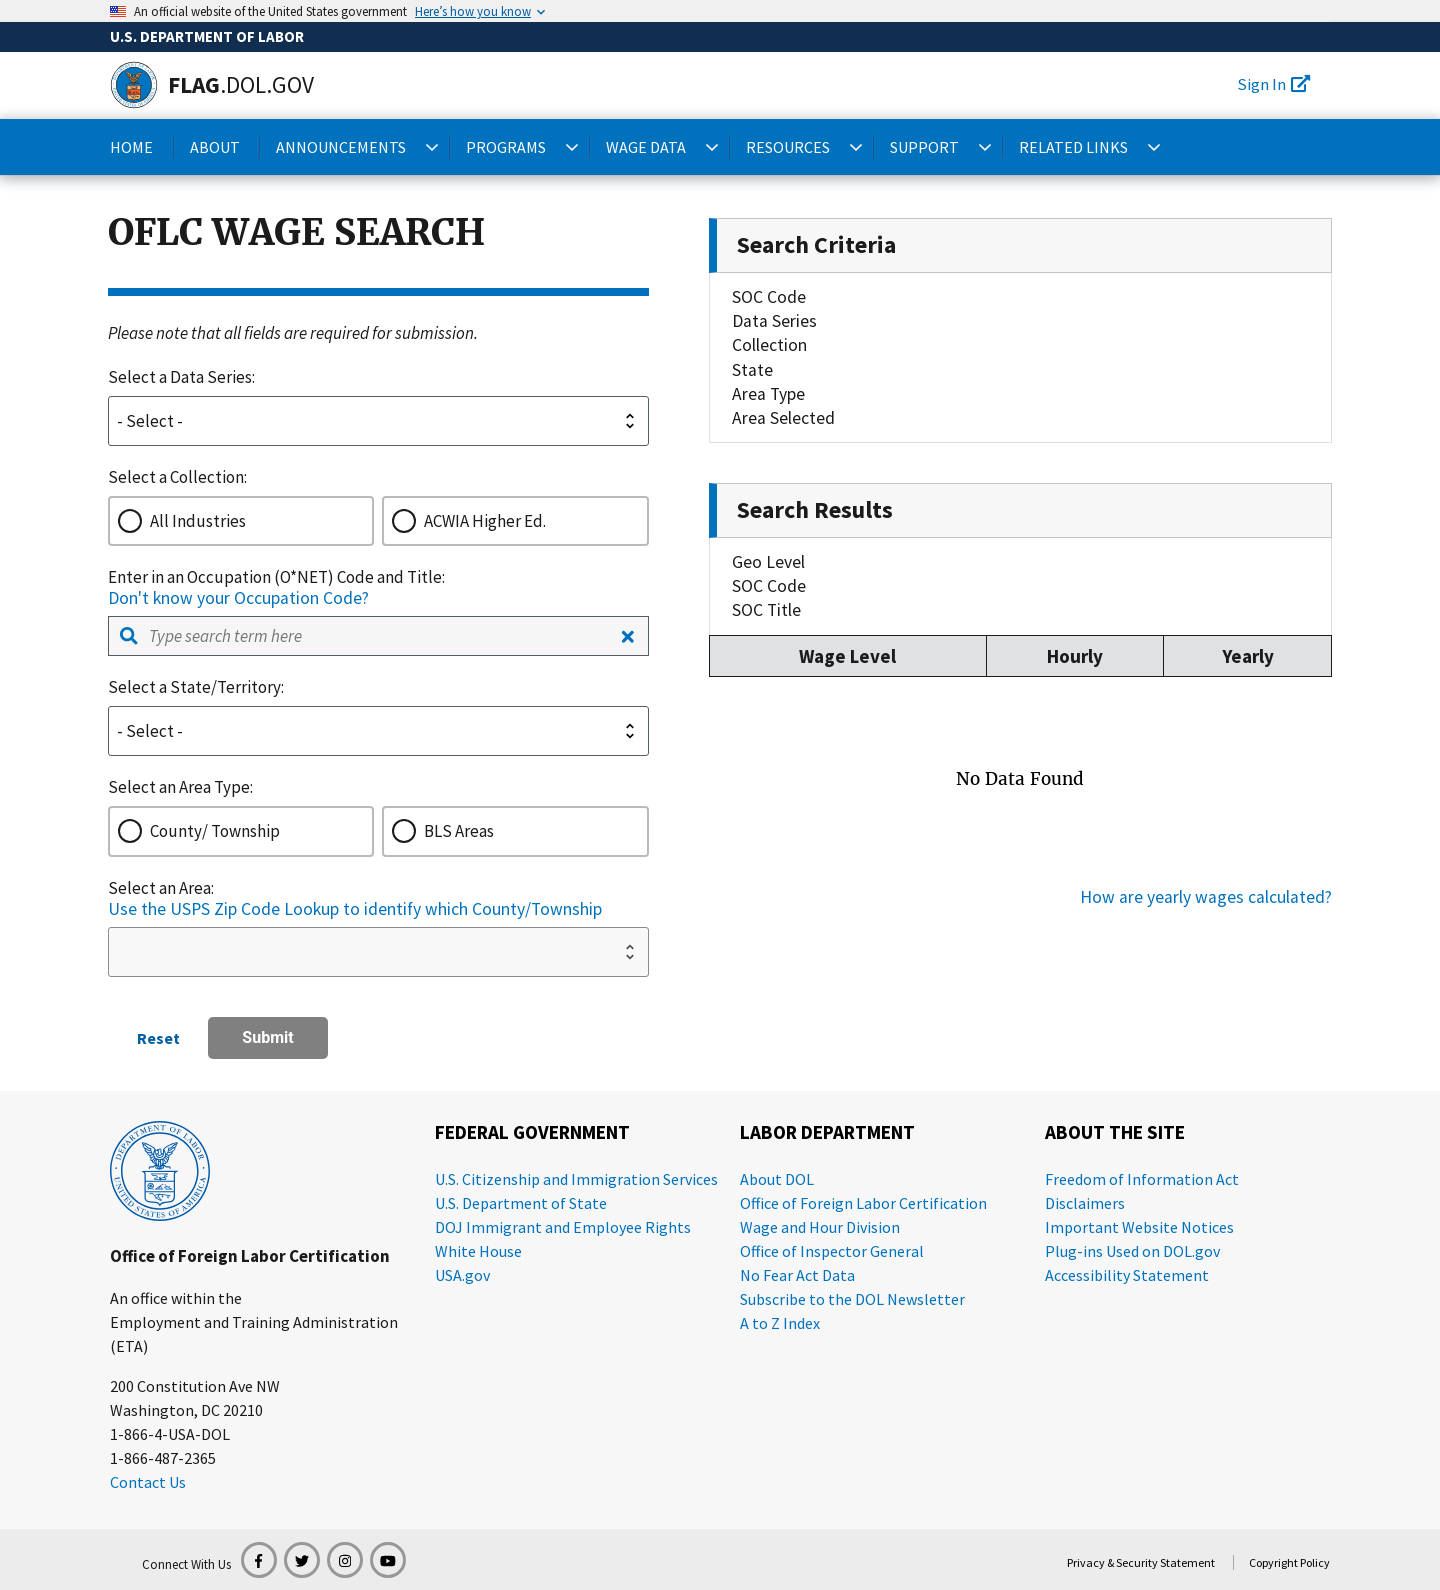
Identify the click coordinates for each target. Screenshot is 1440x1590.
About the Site (1115, 1132)
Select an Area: (161, 888)
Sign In (1273, 84)
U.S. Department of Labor (207, 36)
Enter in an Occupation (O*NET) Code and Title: (276, 577)
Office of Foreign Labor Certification (250, 1256)
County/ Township (215, 831)
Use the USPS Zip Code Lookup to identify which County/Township (355, 909)
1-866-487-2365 (163, 1458)
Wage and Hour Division (820, 1227)
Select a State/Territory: (196, 687)
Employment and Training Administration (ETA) (254, 1334)
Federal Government (532, 1132)
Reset (158, 1038)
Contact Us (148, 1482)
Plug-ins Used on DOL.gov (1132, 1251)
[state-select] (378, 731)
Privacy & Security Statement (1141, 1562)
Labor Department (827, 1132)
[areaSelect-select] (378, 952)
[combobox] (378, 636)
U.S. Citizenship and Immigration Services (576, 1179)
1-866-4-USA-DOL (170, 1434)
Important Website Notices (1139, 1227)
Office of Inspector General (832, 1251)
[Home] (134, 85)
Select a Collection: (177, 477)
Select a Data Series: (181, 377)
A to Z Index (780, 1323)
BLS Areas (459, 831)
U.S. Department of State (521, 1203)
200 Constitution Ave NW (195, 1386)
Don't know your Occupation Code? (238, 598)
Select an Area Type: (180, 787)
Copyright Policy (1289, 1562)
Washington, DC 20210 (186, 1410)
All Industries (198, 521)
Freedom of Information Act (1142, 1179)
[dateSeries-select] (378, 421)
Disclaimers (1085, 1203)
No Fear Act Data (797, 1275)
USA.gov (462, 1275)
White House (478, 1251)
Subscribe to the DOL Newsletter (852, 1299)
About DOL (777, 1179)
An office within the (176, 1298)
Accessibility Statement (1127, 1275)
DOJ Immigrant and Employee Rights (563, 1227)
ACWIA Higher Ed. (485, 521)
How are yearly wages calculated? (1206, 897)
